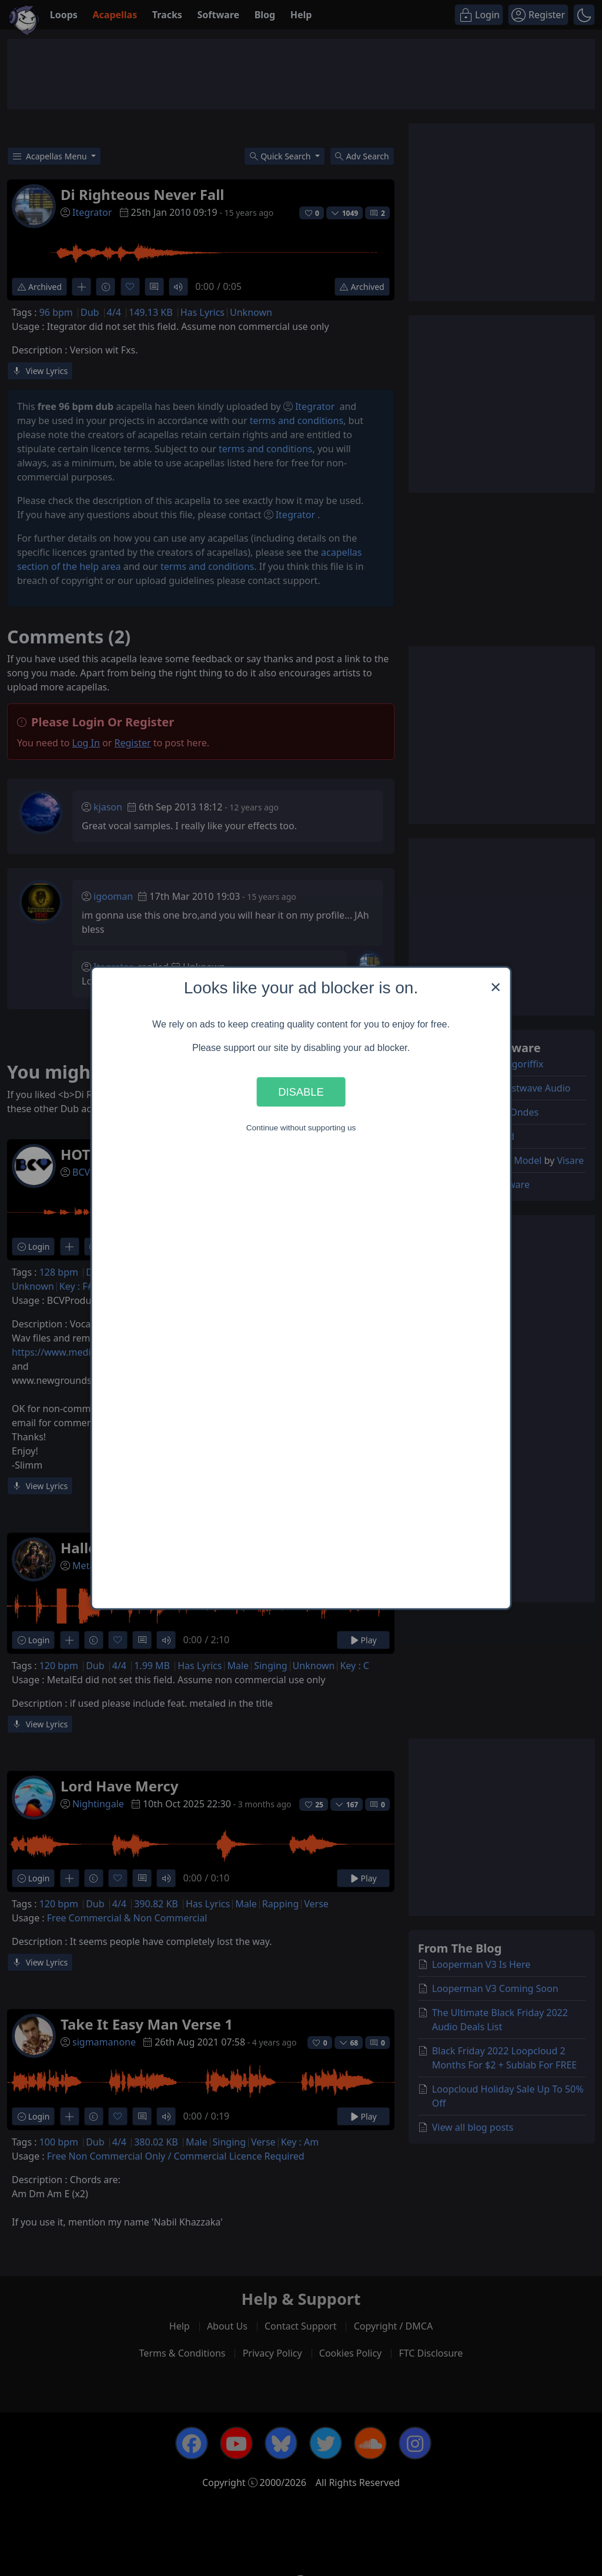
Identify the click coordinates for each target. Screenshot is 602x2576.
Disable (301, 1091)
